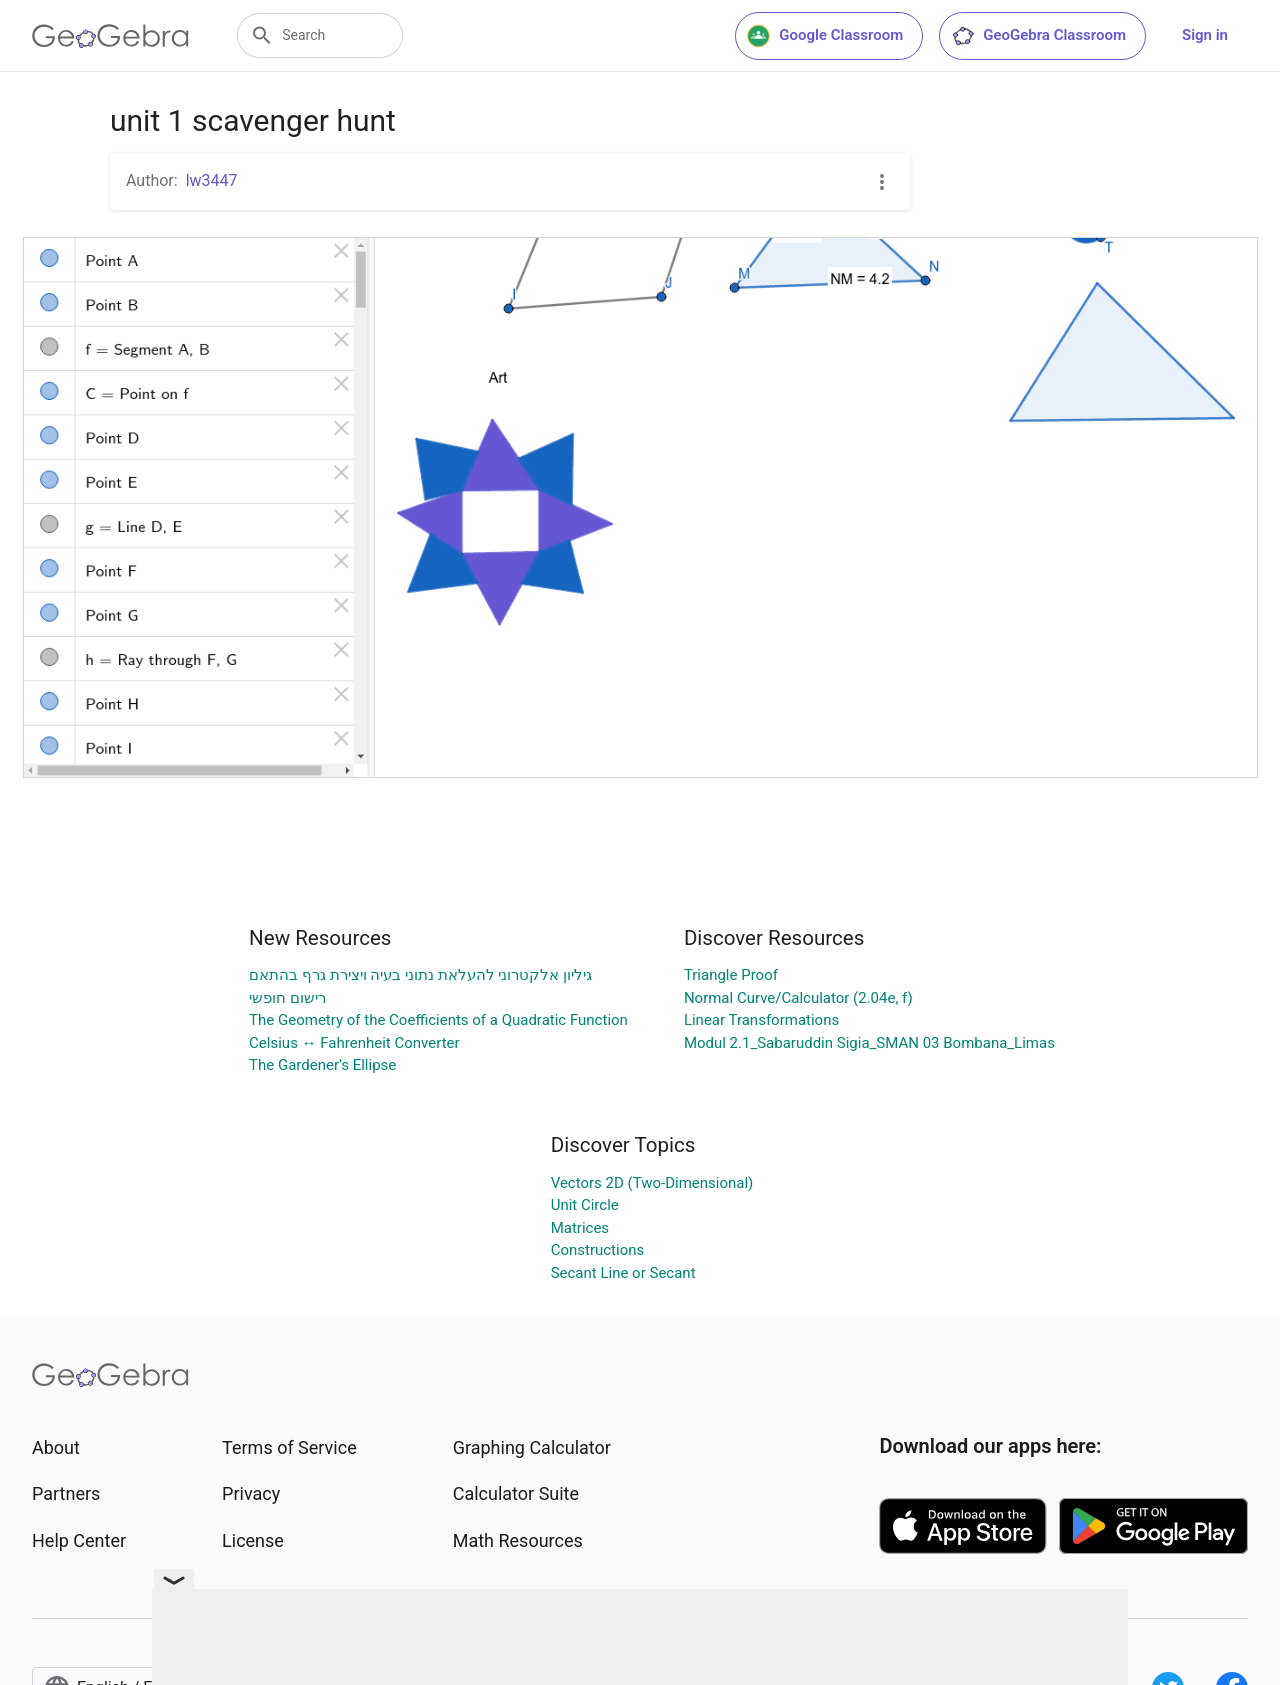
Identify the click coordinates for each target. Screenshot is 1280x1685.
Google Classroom (825, 36)
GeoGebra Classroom (1038, 36)
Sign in (1205, 35)
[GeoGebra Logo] (110, 36)
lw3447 (212, 180)
